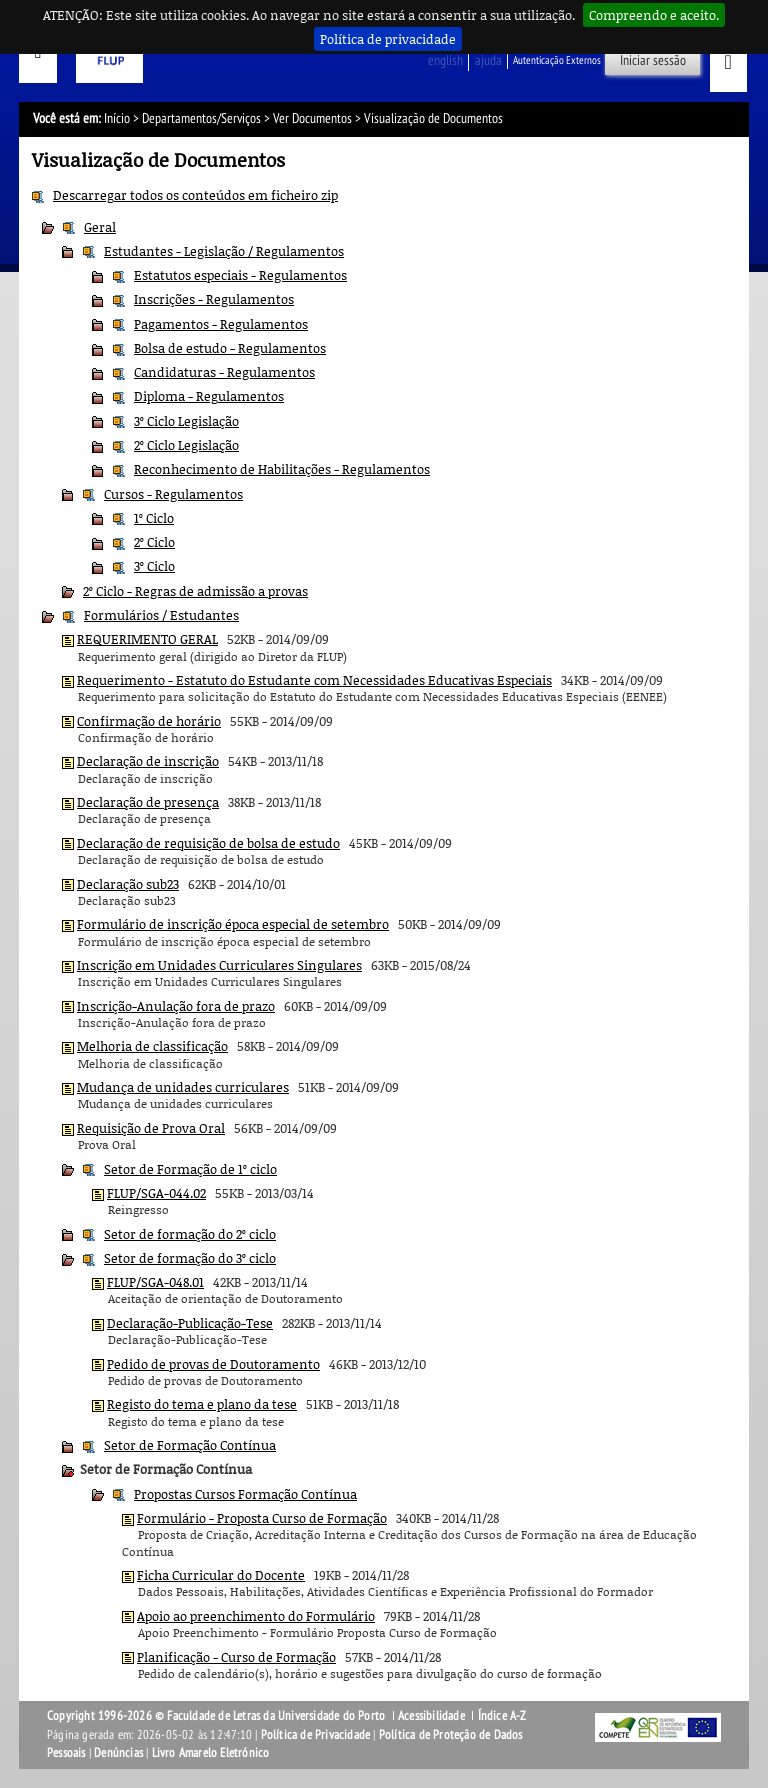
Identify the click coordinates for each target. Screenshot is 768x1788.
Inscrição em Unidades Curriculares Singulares (219, 965)
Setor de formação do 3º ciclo (190, 1258)
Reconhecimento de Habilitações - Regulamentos (282, 469)
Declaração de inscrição (148, 761)
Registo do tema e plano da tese (202, 1404)
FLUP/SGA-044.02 (156, 1193)
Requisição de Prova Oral (151, 1128)
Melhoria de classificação (152, 1046)
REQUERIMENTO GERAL (147, 639)
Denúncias (118, 1753)
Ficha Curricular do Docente (221, 1575)
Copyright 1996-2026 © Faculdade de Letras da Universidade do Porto (217, 1716)
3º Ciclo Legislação (186, 421)
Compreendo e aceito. (654, 15)
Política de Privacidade (316, 1735)
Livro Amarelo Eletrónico (211, 1753)
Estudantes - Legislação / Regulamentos (224, 251)
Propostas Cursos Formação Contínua (245, 1494)
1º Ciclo (154, 518)
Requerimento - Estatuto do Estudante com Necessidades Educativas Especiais (314, 680)
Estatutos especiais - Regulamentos (240, 275)
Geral (100, 227)
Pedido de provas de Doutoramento (213, 1364)
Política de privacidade (388, 39)
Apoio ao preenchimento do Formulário (256, 1616)
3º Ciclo (154, 566)
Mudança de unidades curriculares (183, 1087)
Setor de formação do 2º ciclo (190, 1234)
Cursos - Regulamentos (173, 494)
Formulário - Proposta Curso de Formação (262, 1518)
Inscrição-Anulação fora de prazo (176, 1006)
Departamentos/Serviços (201, 118)
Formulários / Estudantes (161, 615)
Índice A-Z (502, 1716)
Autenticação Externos (557, 60)
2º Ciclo (154, 542)
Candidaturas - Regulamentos (224, 372)
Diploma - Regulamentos (209, 396)
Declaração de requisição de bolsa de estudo (208, 843)
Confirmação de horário (149, 721)
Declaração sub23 (128, 884)
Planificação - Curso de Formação (236, 1657)
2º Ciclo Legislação (186, 445)
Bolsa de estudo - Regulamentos (230, 348)
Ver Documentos (312, 118)
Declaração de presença (148, 802)
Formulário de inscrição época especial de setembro (233, 924)
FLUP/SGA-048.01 (155, 1282)
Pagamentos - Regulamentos (221, 324)
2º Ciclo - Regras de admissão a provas (195, 591)
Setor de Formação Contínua (190, 1445)
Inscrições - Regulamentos (214, 299)
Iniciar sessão (653, 60)
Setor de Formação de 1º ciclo (190, 1169)
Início (117, 118)
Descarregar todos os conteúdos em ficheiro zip (195, 195)
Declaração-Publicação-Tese (190, 1323)
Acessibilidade (431, 1716)
